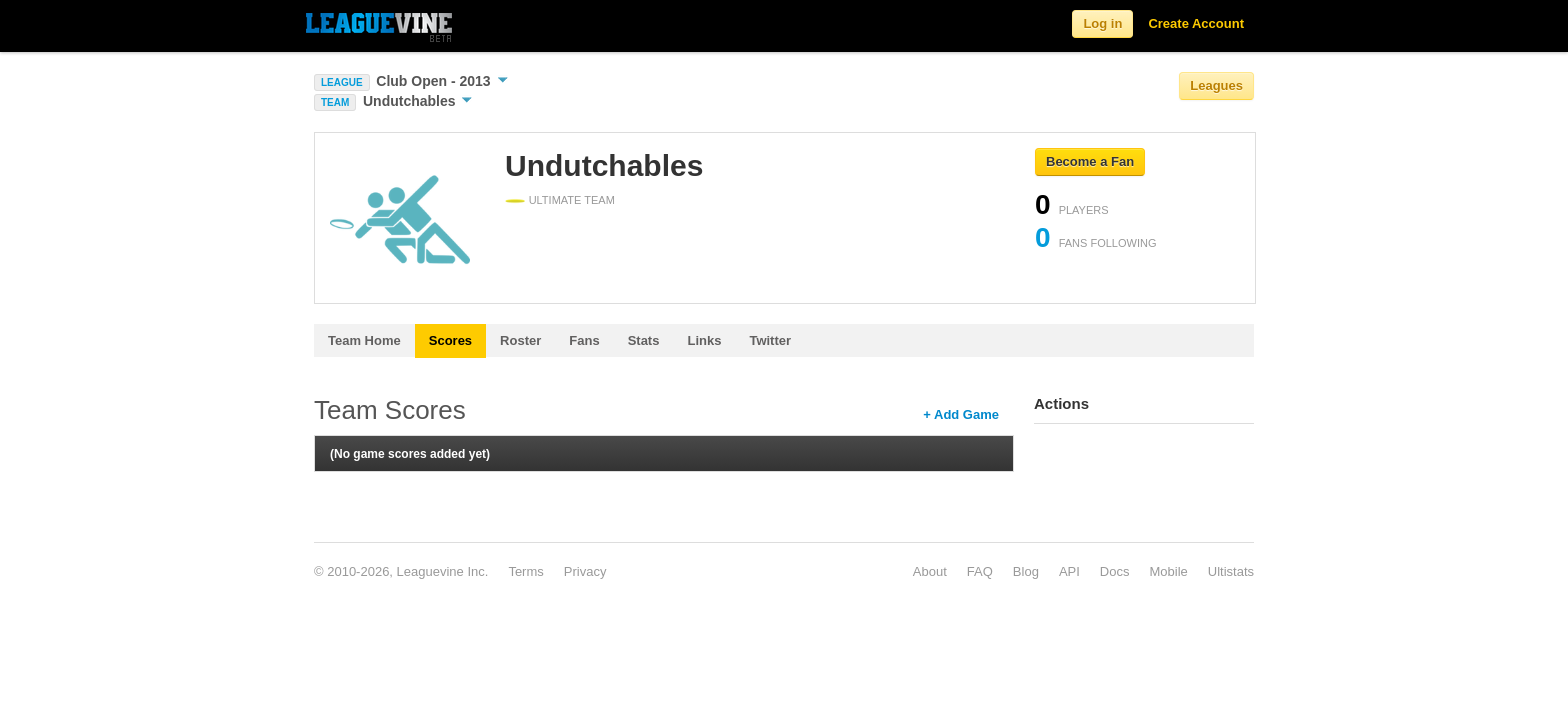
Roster (520, 340)
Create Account (1196, 23)
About (930, 571)
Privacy (585, 571)
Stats (644, 340)
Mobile (1168, 571)
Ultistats (1231, 571)
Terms (525, 571)
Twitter (770, 340)
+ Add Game (961, 414)
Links (704, 340)
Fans (584, 340)
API (1069, 571)
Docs (1115, 571)
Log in (1102, 23)
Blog (1026, 571)
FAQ (980, 571)
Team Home (364, 340)
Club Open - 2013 (441, 81)
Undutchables (417, 101)
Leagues (1216, 85)
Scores (450, 340)
